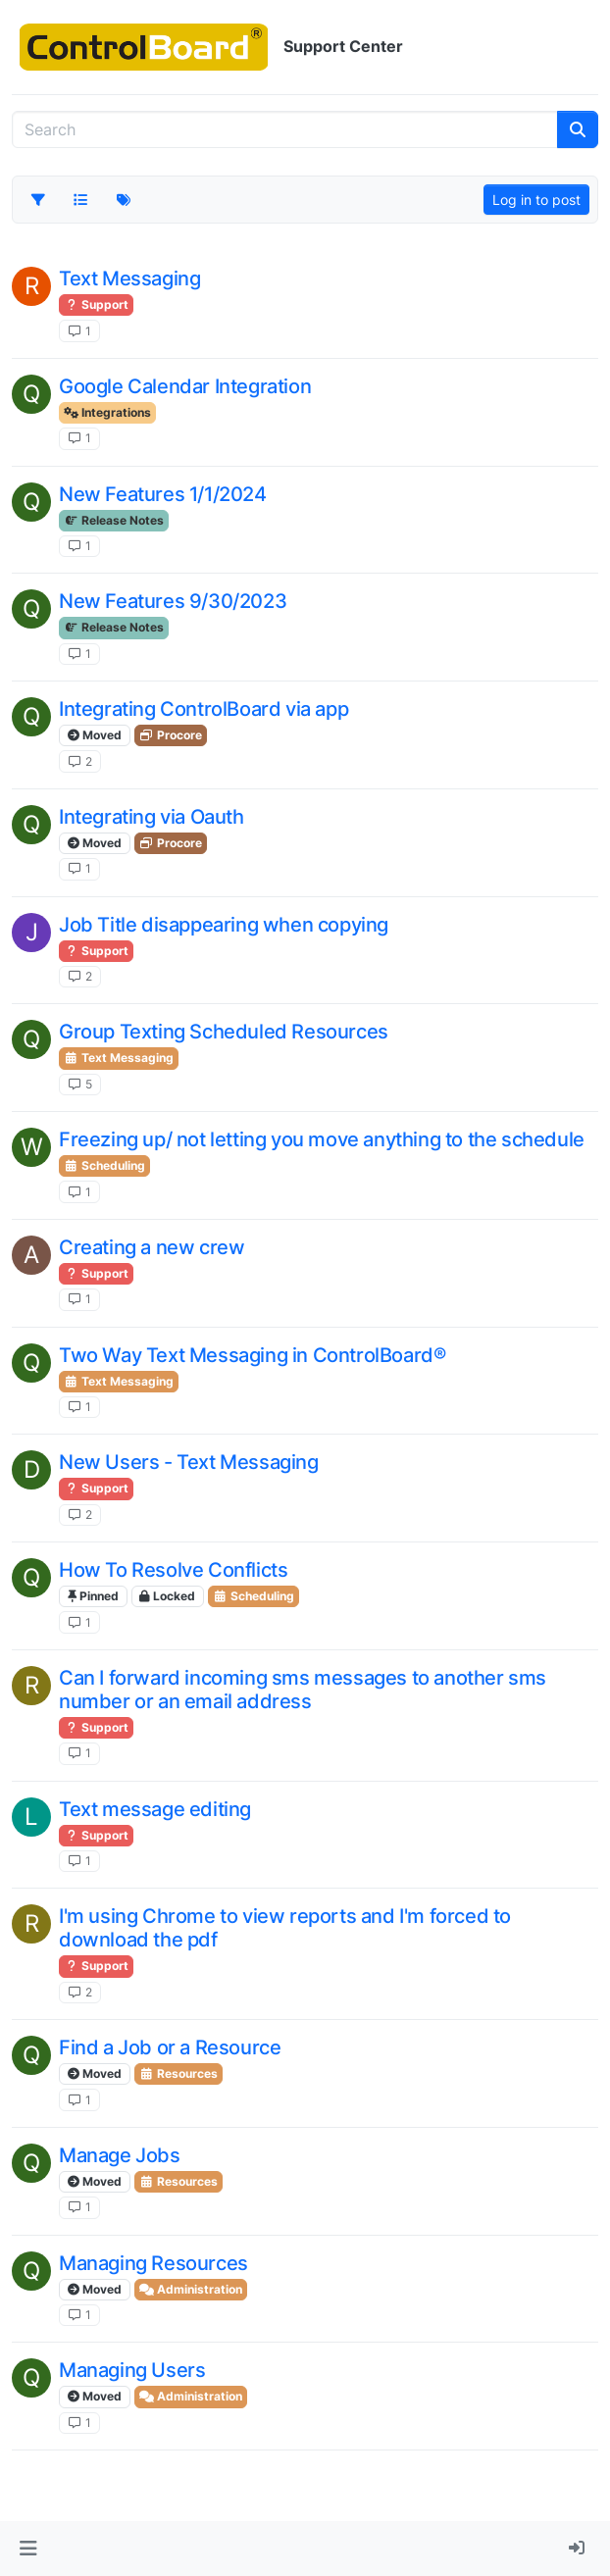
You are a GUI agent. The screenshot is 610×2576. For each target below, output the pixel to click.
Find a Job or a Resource (169, 2047)
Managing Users (132, 2370)
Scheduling (104, 1165)
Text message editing (155, 1809)
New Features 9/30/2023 (172, 601)
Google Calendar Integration (185, 386)
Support (96, 304)
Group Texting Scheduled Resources (223, 1031)
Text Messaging (129, 278)
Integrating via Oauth (151, 817)
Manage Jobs (119, 2155)
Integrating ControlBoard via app (203, 709)
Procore (170, 735)
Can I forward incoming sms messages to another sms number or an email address (302, 1689)
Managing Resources (153, 2263)
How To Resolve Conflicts (173, 1570)
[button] (28, 2548)
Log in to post (536, 199)
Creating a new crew (151, 1247)
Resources (178, 2073)
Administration (190, 2289)
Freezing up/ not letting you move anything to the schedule (322, 1139)
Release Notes (114, 520)
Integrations (107, 412)
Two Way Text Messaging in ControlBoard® (252, 1355)
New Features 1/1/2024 (163, 494)
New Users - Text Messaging (189, 1462)
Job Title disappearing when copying (223, 924)
